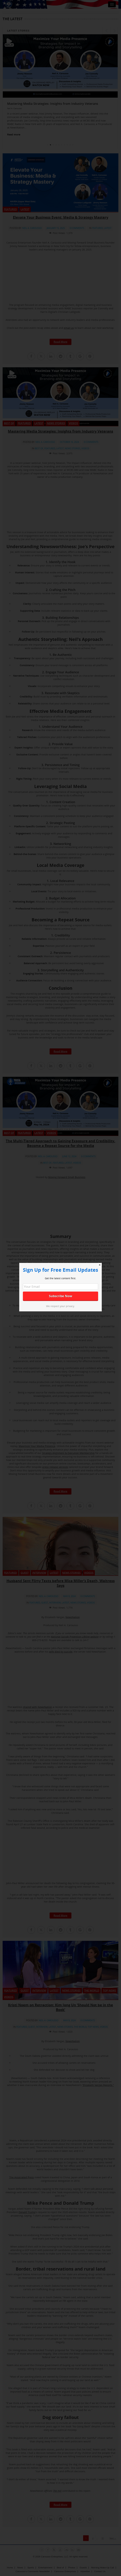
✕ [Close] (100, 1265)
